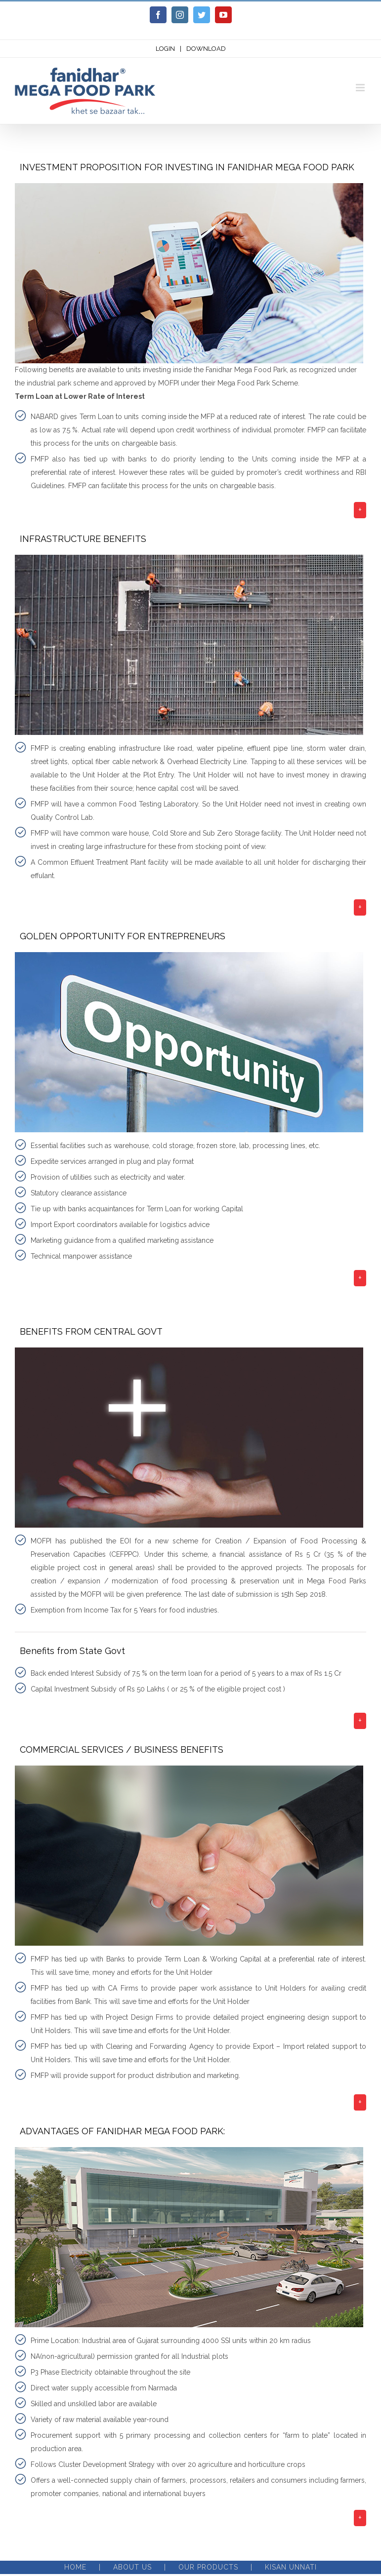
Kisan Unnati (291, 2567)
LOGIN (165, 48)
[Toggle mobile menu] (361, 87)
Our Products (208, 2567)
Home (75, 2567)
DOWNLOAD (206, 48)
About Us (132, 2567)
